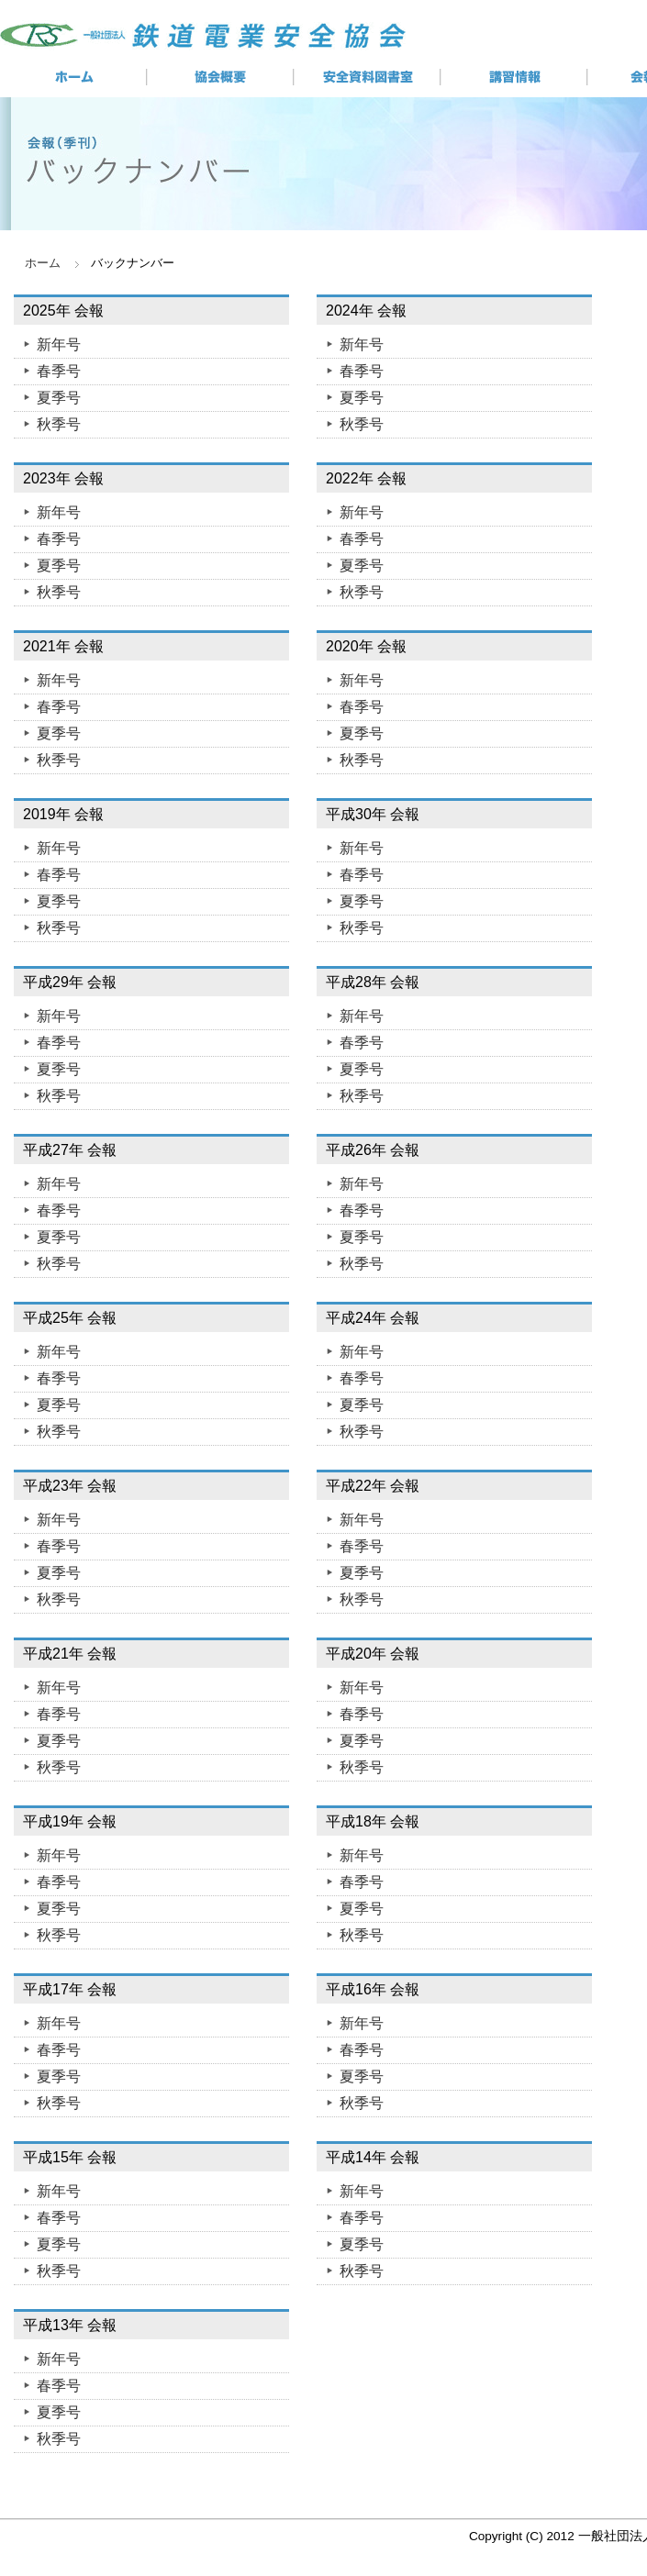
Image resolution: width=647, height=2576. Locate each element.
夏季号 (59, 397)
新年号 (59, 344)
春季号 (59, 371)
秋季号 (59, 424)
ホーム (43, 263)
